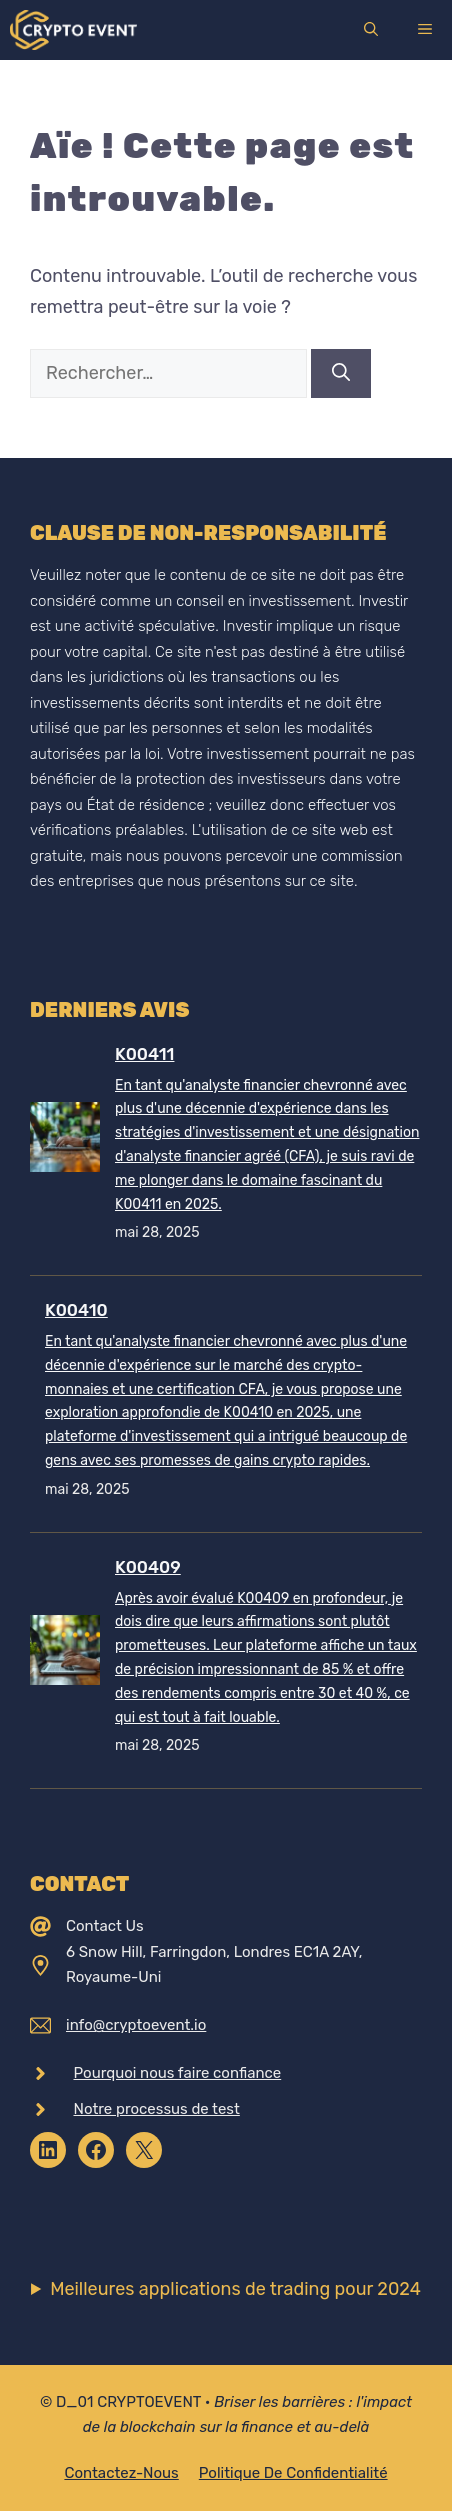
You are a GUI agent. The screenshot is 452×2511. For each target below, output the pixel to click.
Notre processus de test (157, 2109)
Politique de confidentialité (293, 2473)
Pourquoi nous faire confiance (178, 2073)
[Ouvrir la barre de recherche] (371, 30)
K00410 (76, 1310)
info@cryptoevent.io (136, 2025)
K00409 (148, 1567)
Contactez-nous (121, 2473)
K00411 (144, 1054)
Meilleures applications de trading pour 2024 (235, 2289)
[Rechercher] (341, 373)
